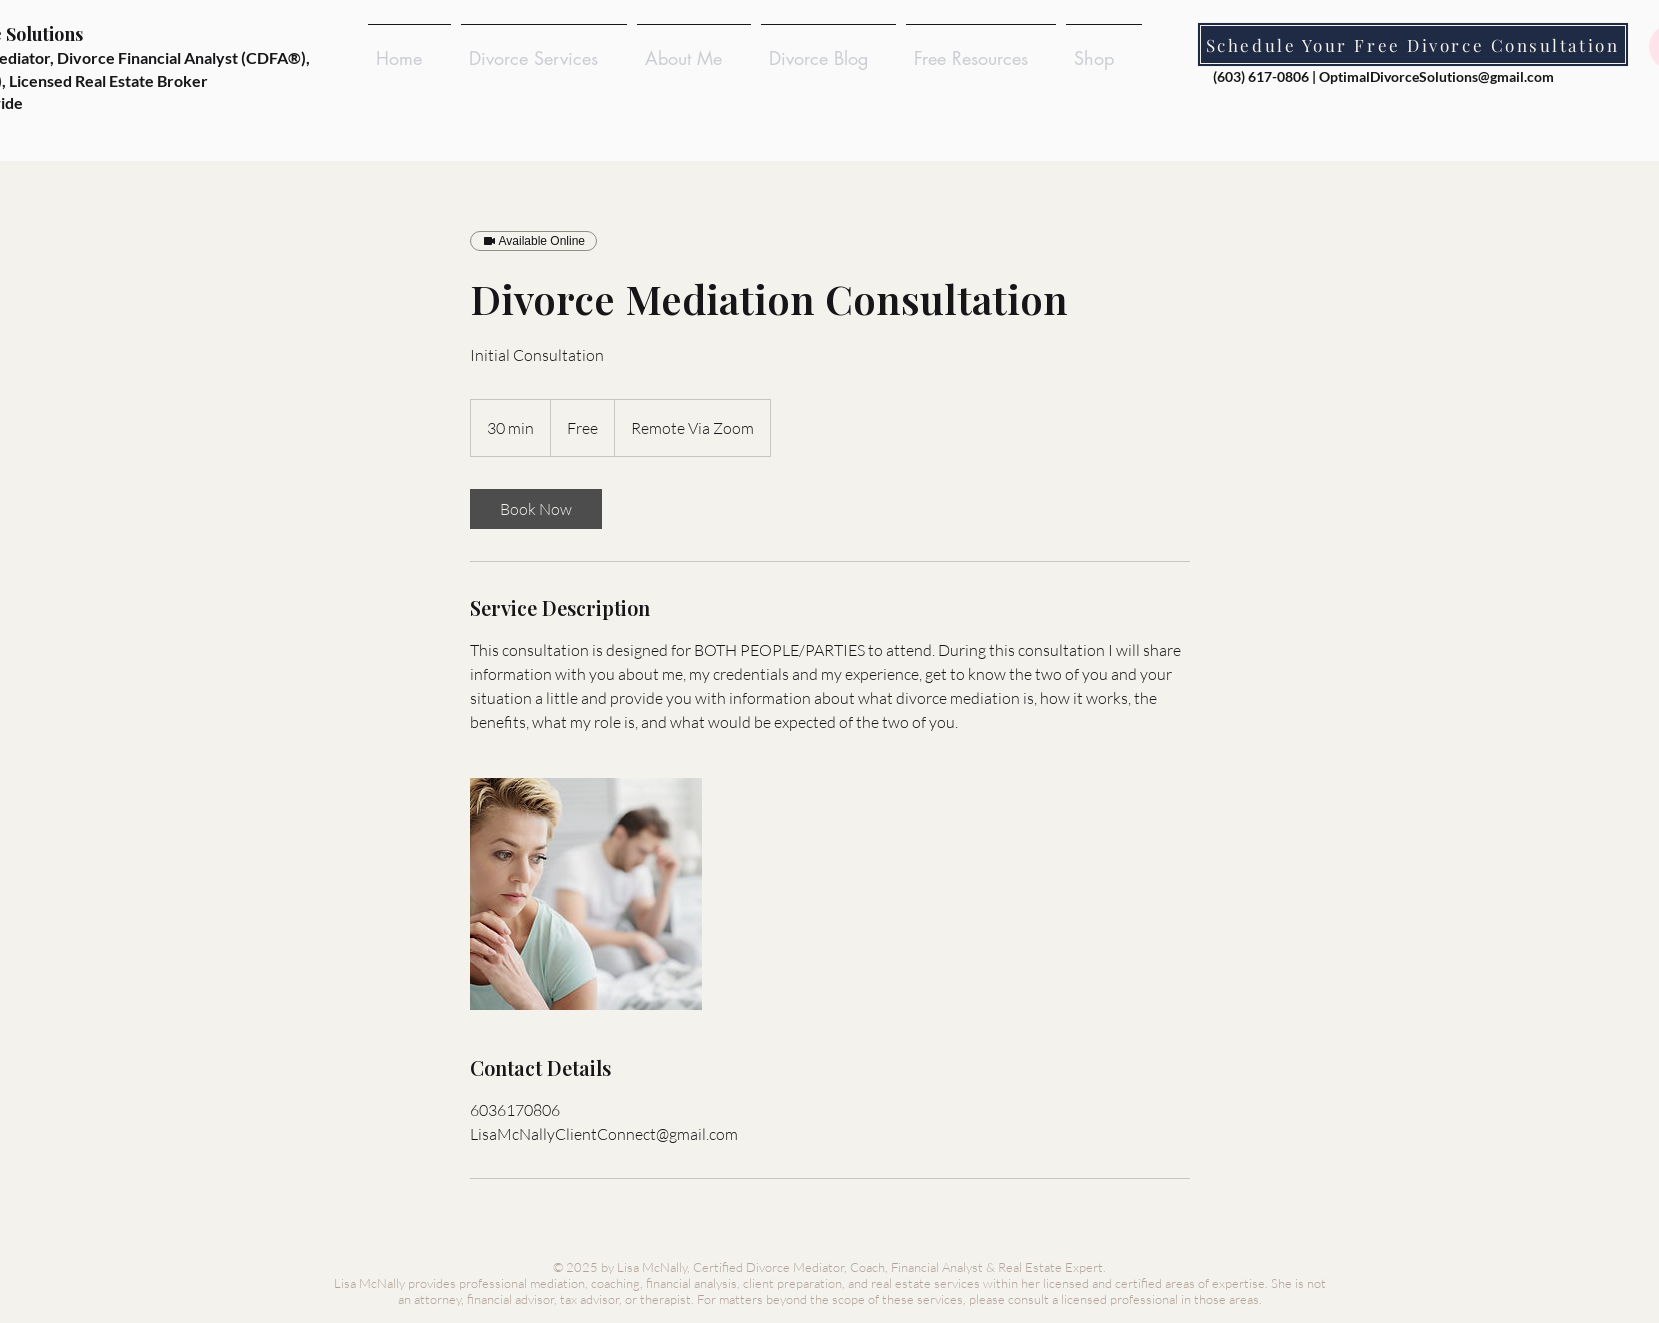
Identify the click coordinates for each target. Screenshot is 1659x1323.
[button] (544, 49)
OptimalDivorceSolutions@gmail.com (1436, 76)
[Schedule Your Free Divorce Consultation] (1413, 44)
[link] (536, 509)
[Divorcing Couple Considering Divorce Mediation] (586, 894)
